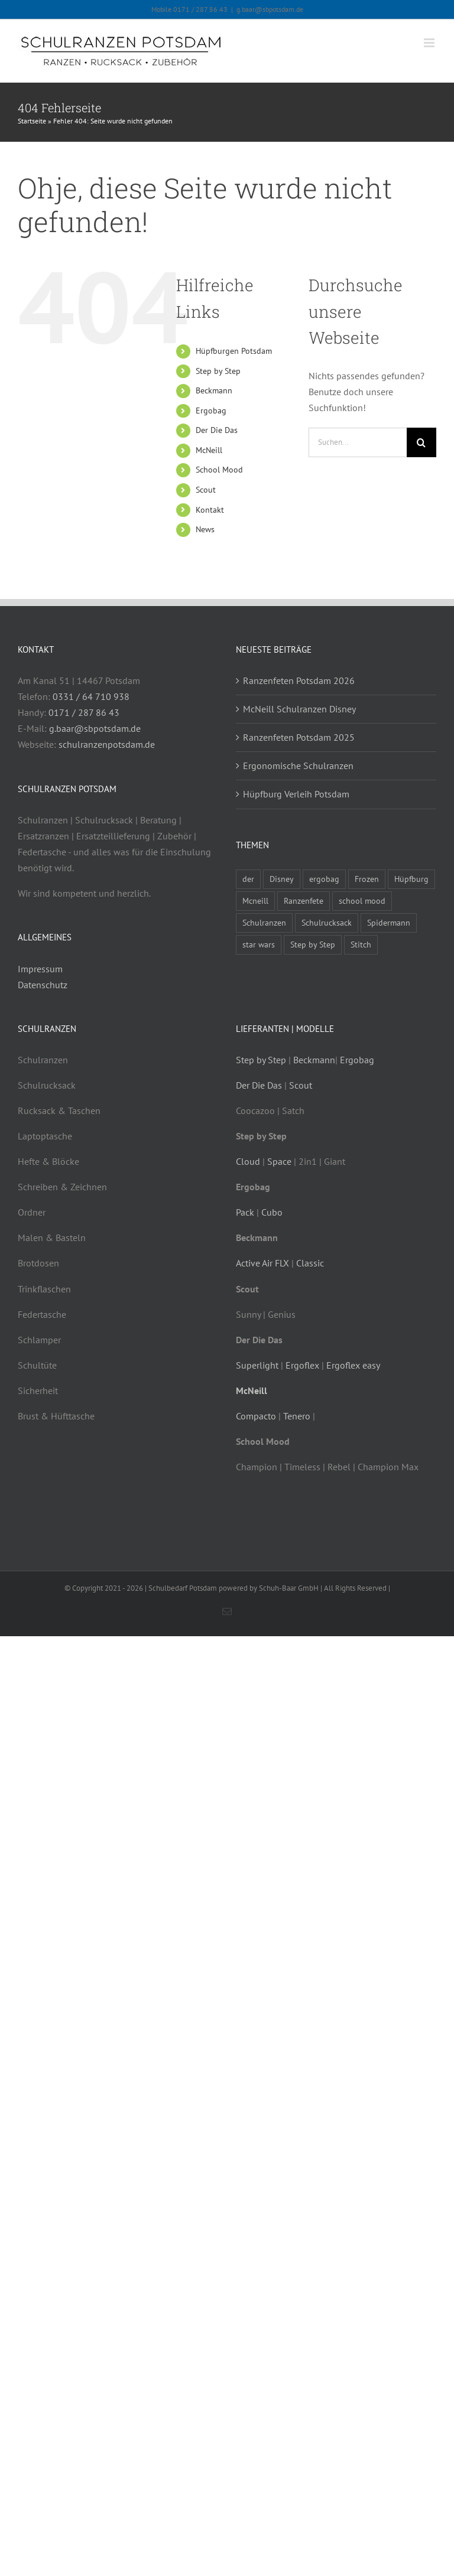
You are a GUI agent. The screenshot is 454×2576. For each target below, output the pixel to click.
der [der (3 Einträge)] (248, 878)
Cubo (272, 1212)
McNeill (209, 450)
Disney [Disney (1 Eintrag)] (282, 878)
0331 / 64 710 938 (91, 696)
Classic (310, 1263)
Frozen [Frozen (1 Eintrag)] (367, 878)
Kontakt (210, 509)
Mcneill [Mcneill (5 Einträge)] (255, 900)
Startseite (32, 120)
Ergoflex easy (353, 1365)
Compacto (256, 1416)
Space (279, 1161)
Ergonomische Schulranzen (298, 765)
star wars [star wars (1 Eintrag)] (258, 944)
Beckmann (214, 390)
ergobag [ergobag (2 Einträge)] (324, 878)
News (205, 529)
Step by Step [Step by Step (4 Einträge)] (312, 944)
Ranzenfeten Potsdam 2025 (299, 737)
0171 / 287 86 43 (83, 712)
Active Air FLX (262, 1263)
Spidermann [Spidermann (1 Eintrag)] (388, 922)
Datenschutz (42, 985)
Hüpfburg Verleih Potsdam (296, 794)
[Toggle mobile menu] (430, 43)
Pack (245, 1212)
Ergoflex (302, 1365)
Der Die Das (217, 430)
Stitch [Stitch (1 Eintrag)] (361, 944)
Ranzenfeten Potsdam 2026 (299, 680)
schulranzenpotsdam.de (107, 744)
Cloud (248, 1161)
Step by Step (218, 371)
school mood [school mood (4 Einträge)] (362, 900)
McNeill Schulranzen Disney (299, 709)
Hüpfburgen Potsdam (234, 351)
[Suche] (421, 442)
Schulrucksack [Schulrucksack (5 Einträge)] (326, 922)
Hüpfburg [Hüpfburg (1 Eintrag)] (411, 878)
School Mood (219, 469)
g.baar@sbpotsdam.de (269, 9)
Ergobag (211, 410)
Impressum (40, 969)
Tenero (296, 1416)
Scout (206, 489)
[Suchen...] (358, 442)
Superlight (257, 1365)
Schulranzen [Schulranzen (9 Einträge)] (264, 922)
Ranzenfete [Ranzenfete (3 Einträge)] (303, 900)
